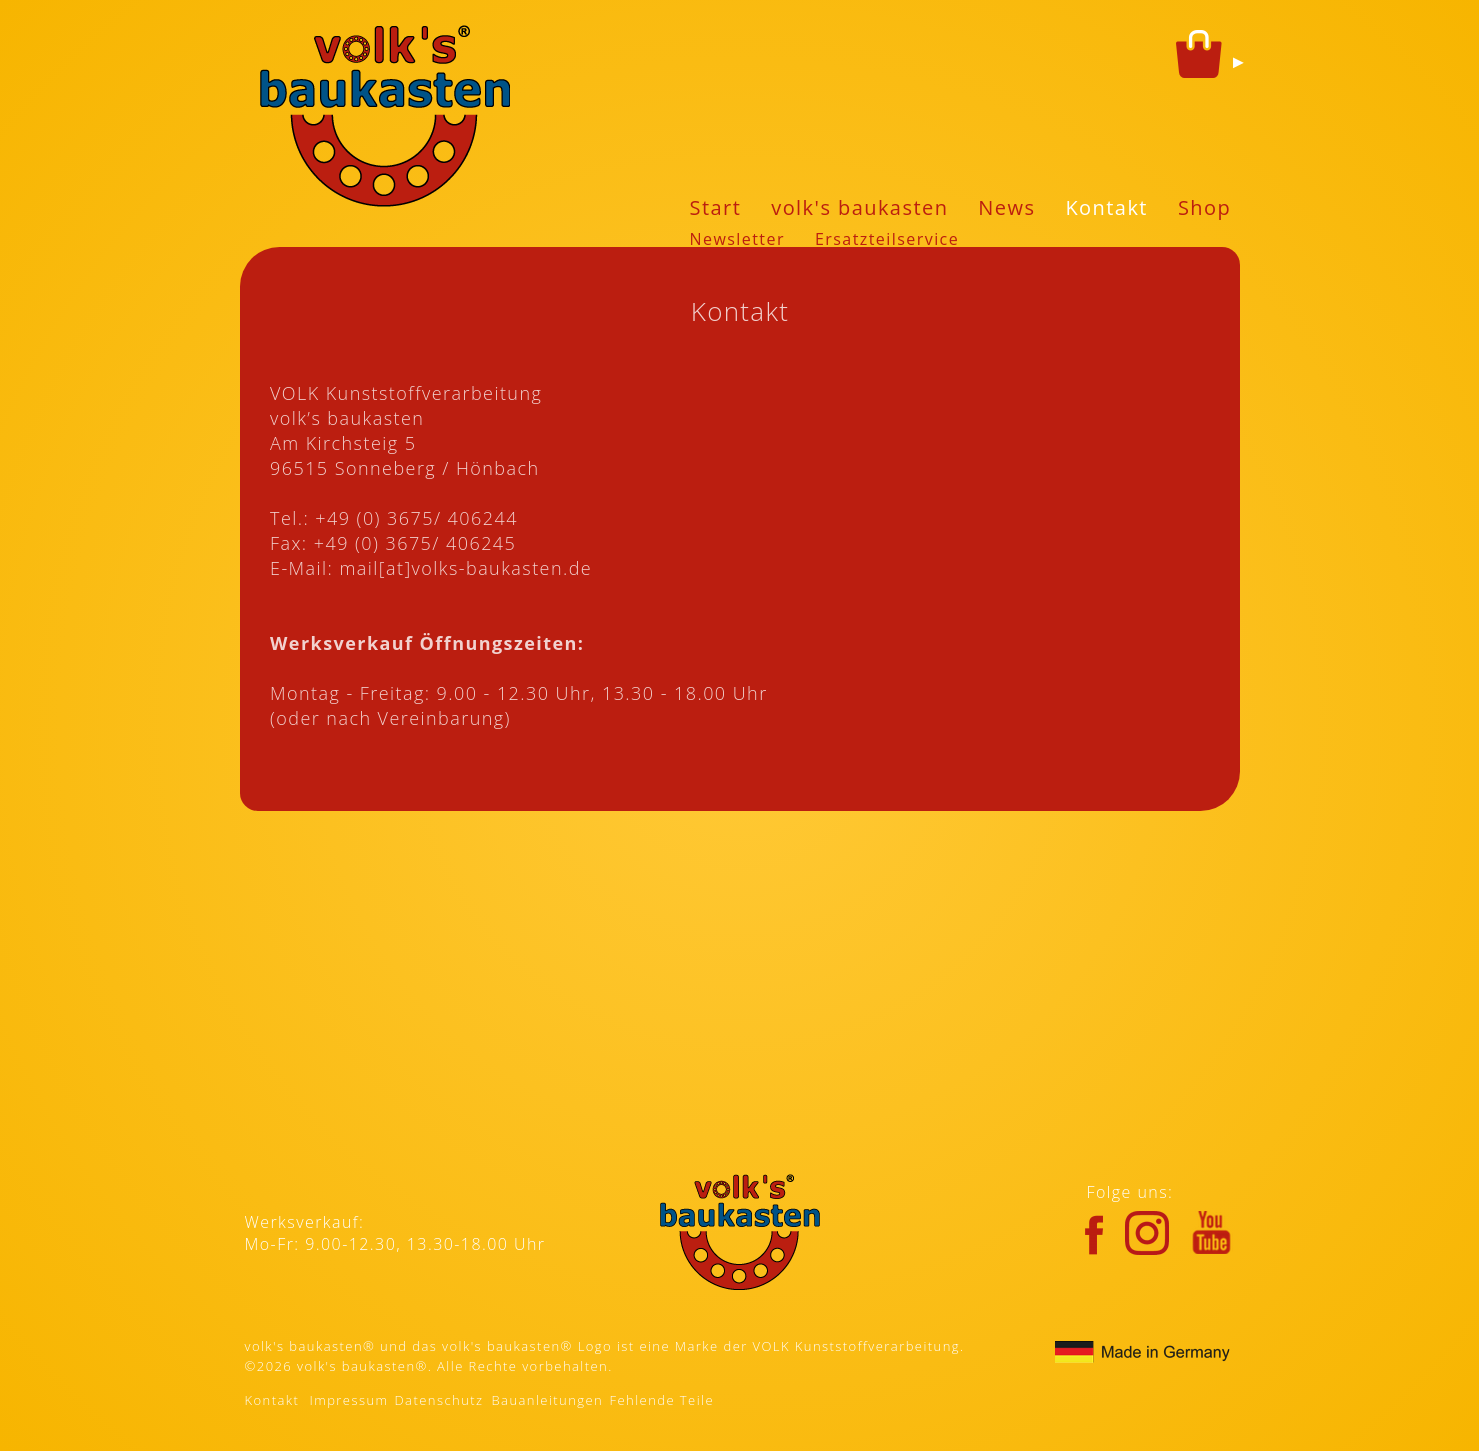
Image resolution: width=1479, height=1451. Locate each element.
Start (716, 207)
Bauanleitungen (548, 1400)
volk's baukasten (859, 207)
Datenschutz (439, 1400)
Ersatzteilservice (887, 239)
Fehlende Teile (662, 1400)
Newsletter (737, 239)
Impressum (349, 1400)
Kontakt (1106, 207)
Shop (1204, 207)
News (1006, 207)
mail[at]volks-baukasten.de (465, 568)
